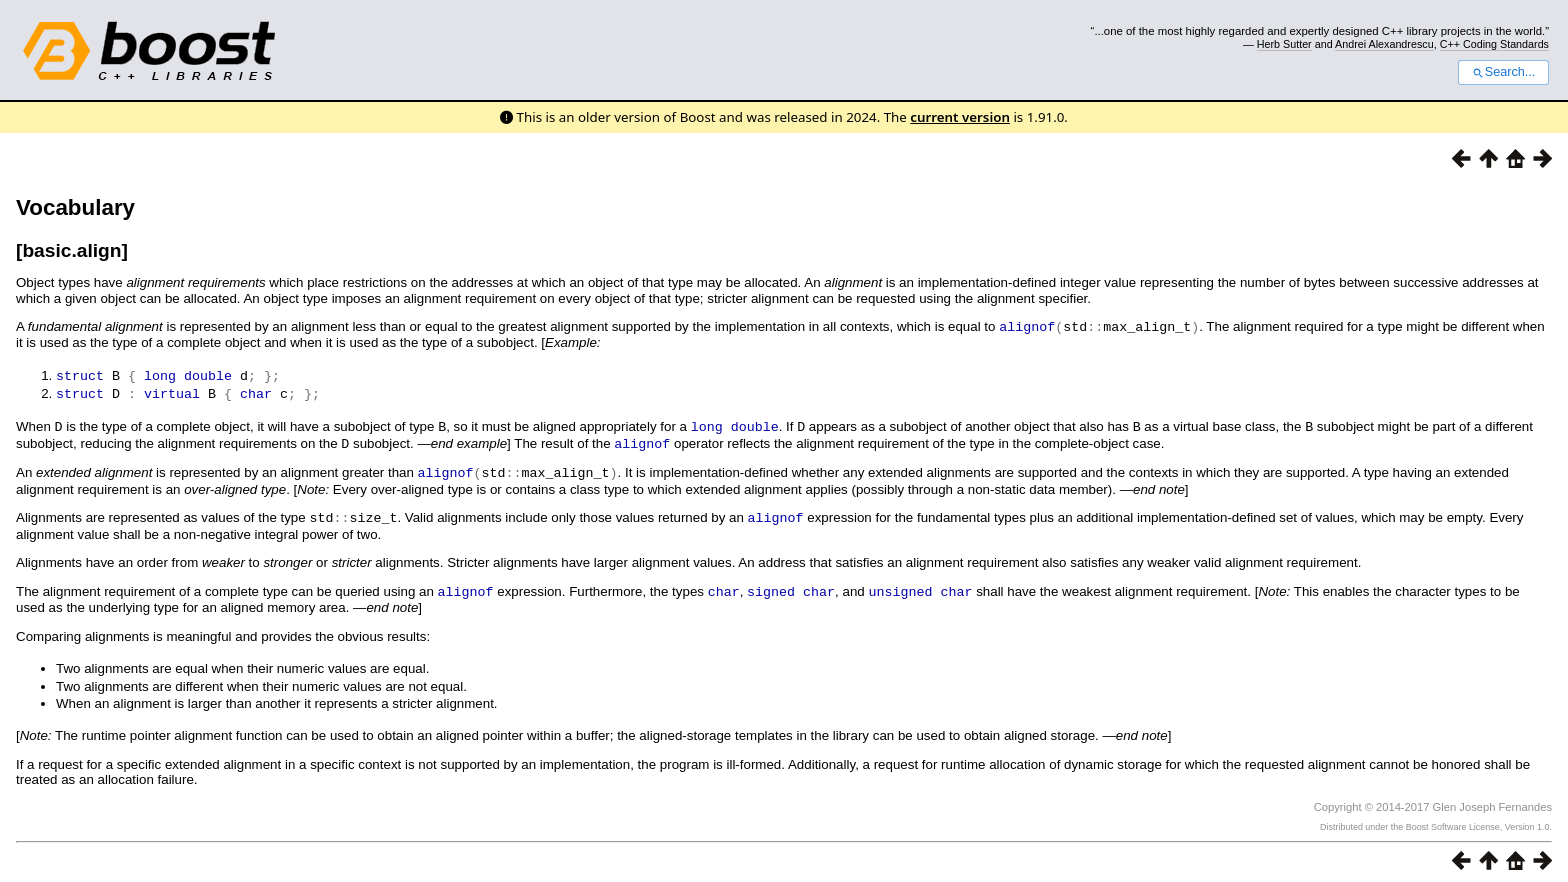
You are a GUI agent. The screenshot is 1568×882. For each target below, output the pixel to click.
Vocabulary (75, 207)
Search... (1503, 72)
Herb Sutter (1284, 44)
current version (960, 117)
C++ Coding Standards (1494, 44)
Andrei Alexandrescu (1384, 44)
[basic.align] (72, 250)
